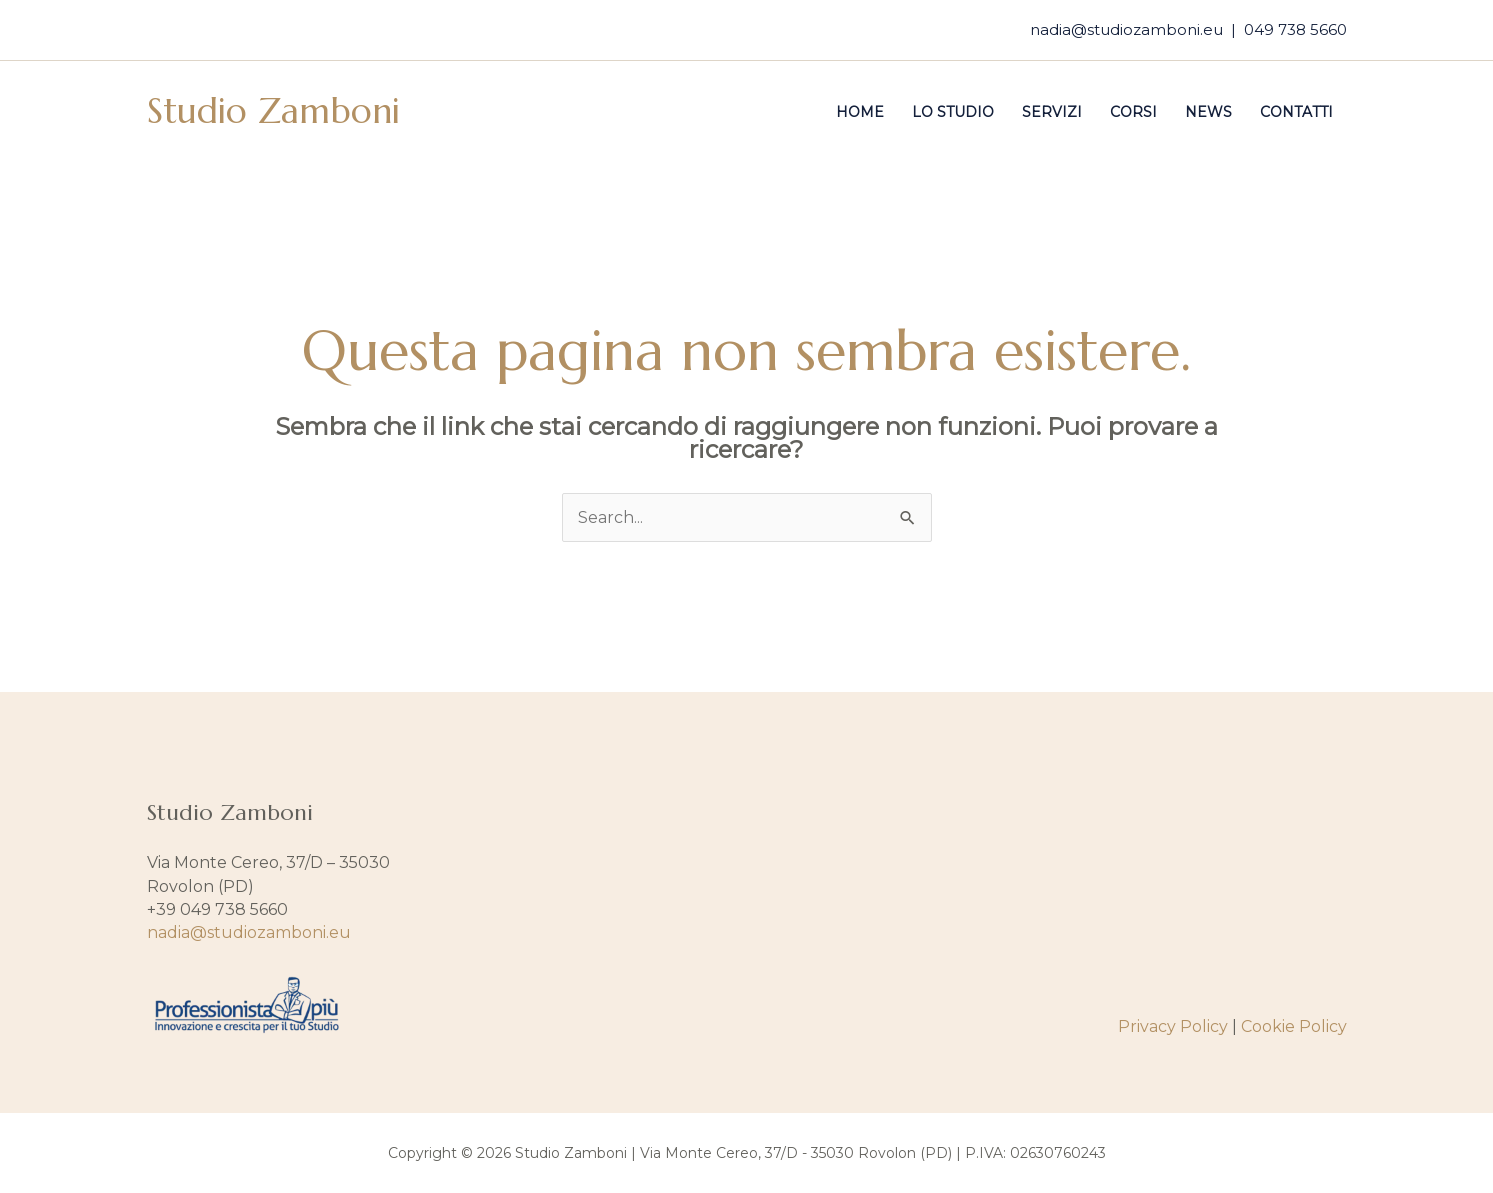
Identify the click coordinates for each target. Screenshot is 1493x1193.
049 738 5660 (1295, 29)
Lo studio (953, 112)
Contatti (1296, 112)
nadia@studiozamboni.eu (1126, 29)
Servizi (1052, 112)
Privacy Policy (1173, 1026)
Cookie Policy (1294, 1026)
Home (860, 112)
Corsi (1133, 112)
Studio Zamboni (273, 111)
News (1208, 112)
